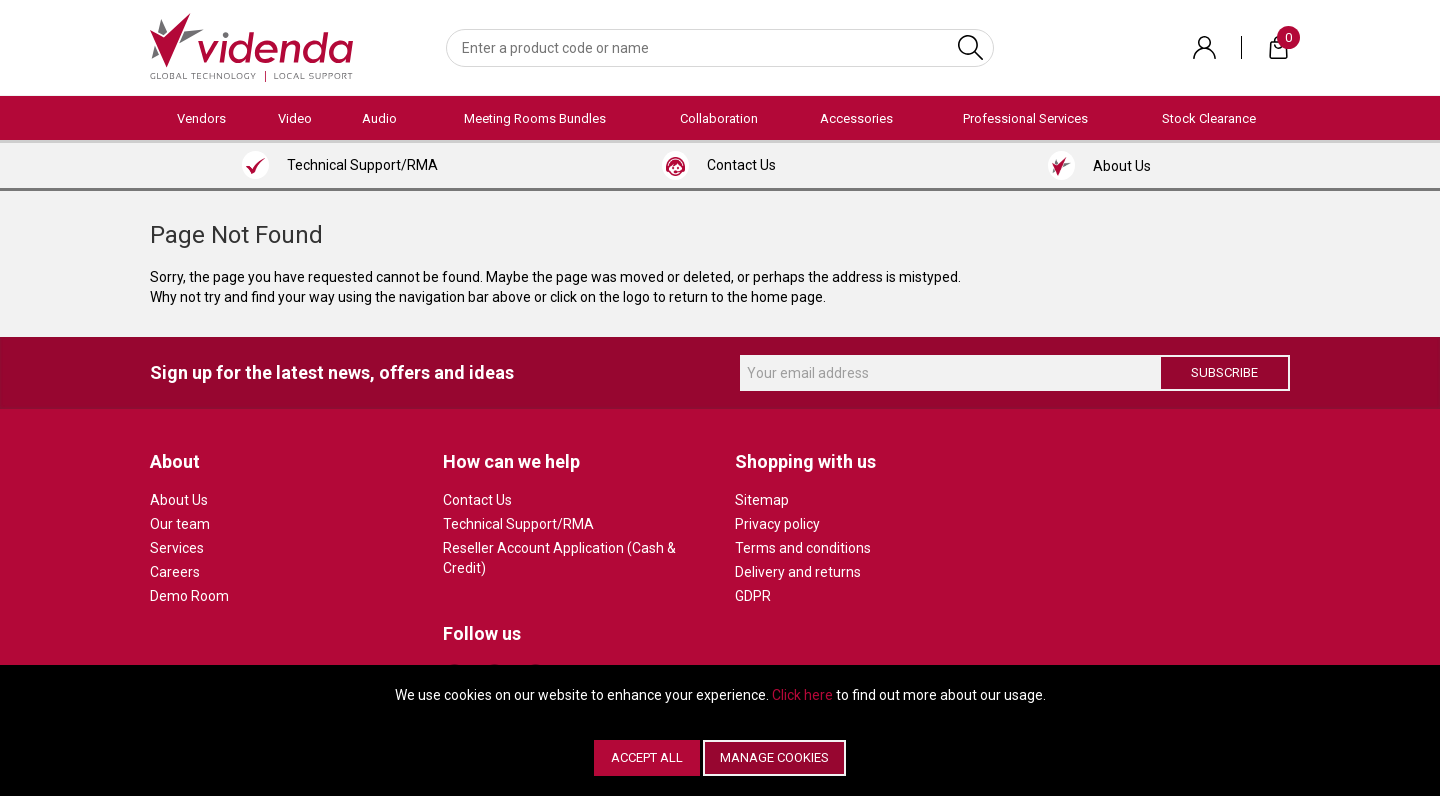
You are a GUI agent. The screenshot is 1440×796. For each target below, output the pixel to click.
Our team (180, 524)
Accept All (647, 757)
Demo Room (189, 596)
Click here (802, 695)
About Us (179, 500)
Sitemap (762, 500)
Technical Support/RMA (518, 524)
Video (295, 118)
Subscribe (1224, 372)
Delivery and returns (798, 572)
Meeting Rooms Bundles (535, 118)
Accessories (856, 118)
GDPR (753, 596)
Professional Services (1025, 118)
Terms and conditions (803, 548)
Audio (379, 118)
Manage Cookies (774, 757)
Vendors (201, 118)
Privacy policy (777, 524)
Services (177, 548)
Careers (175, 572)
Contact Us (477, 500)
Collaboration (719, 118)
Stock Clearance (1209, 118)
